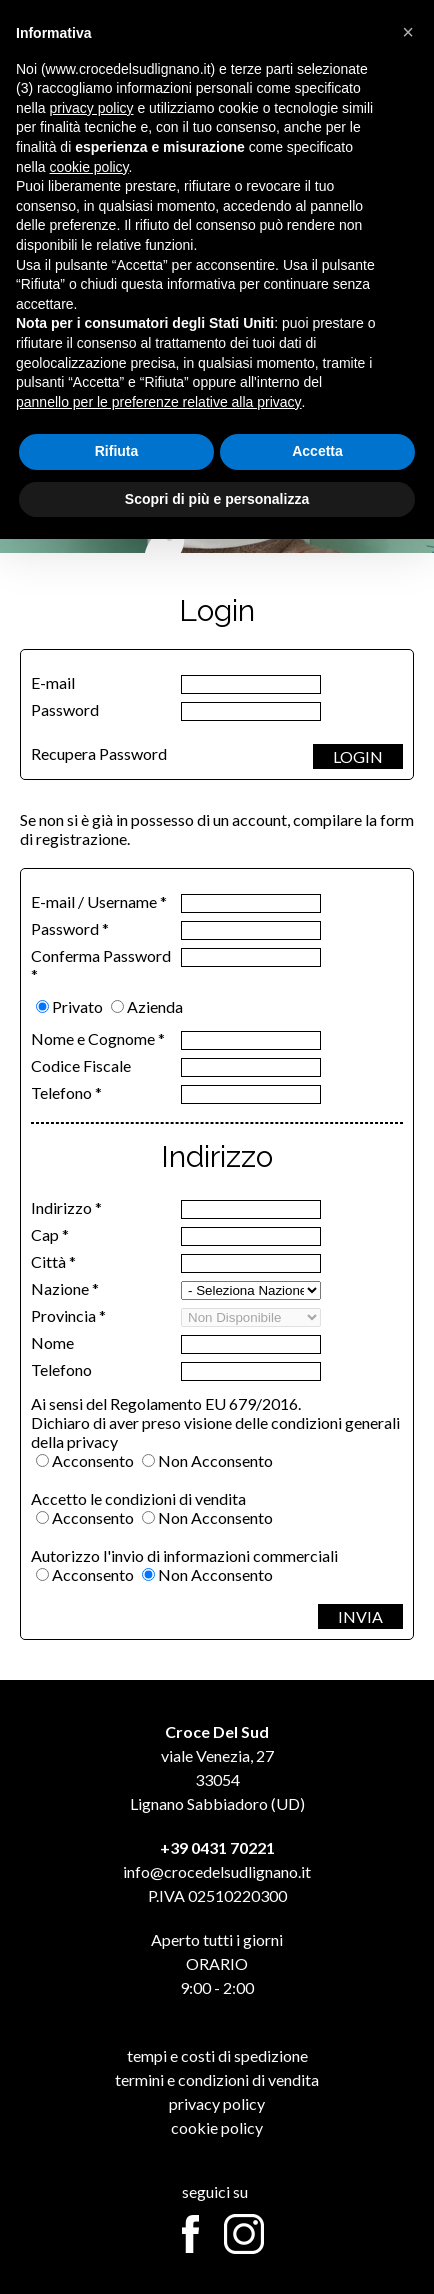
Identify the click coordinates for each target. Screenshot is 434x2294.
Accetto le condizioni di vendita (138, 1498)
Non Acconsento (215, 1460)
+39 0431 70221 (217, 1847)
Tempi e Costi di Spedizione (217, 2055)
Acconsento (93, 1460)
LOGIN (358, 756)
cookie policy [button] (88, 167)
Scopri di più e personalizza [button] (217, 499)
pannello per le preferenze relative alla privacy (159, 402)
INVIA (360, 1616)
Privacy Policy (217, 2103)
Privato (77, 1006)
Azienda (155, 1006)
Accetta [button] (317, 451)
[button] (408, 32)
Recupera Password (99, 753)
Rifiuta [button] (117, 451)
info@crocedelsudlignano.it (217, 1871)
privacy (92, 1441)
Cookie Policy (217, 2127)
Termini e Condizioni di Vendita (217, 2079)
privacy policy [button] (91, 108)
